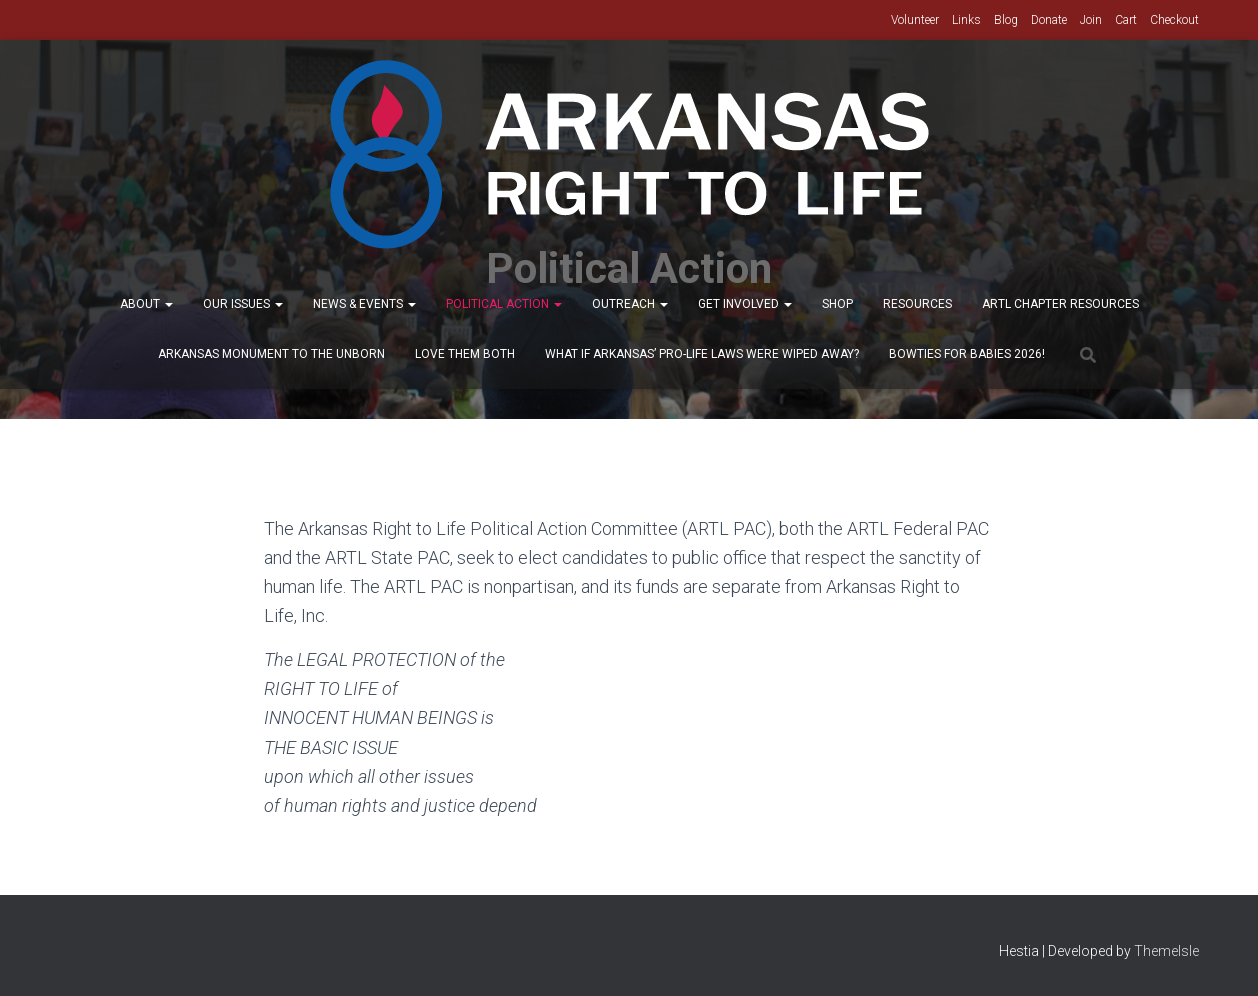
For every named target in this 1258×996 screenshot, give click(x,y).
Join (1091, 20)
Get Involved (745, 304)
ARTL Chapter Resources (1060, 304)
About (146, 304)
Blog (1006, 20)
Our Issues (243, 304)
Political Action (504, 304)
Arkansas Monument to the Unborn (271, 354)
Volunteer (915, 20)
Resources (917, 304)
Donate (1049, 20)
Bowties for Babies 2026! (967, 354)
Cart (1126, 20)
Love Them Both (465, 354)
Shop (837, 304)
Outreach (630, 304)
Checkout (1174, 20)
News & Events (364, 304)
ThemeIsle (1166, 951)
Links (966, 20)
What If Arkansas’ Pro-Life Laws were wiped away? (702, 354)
